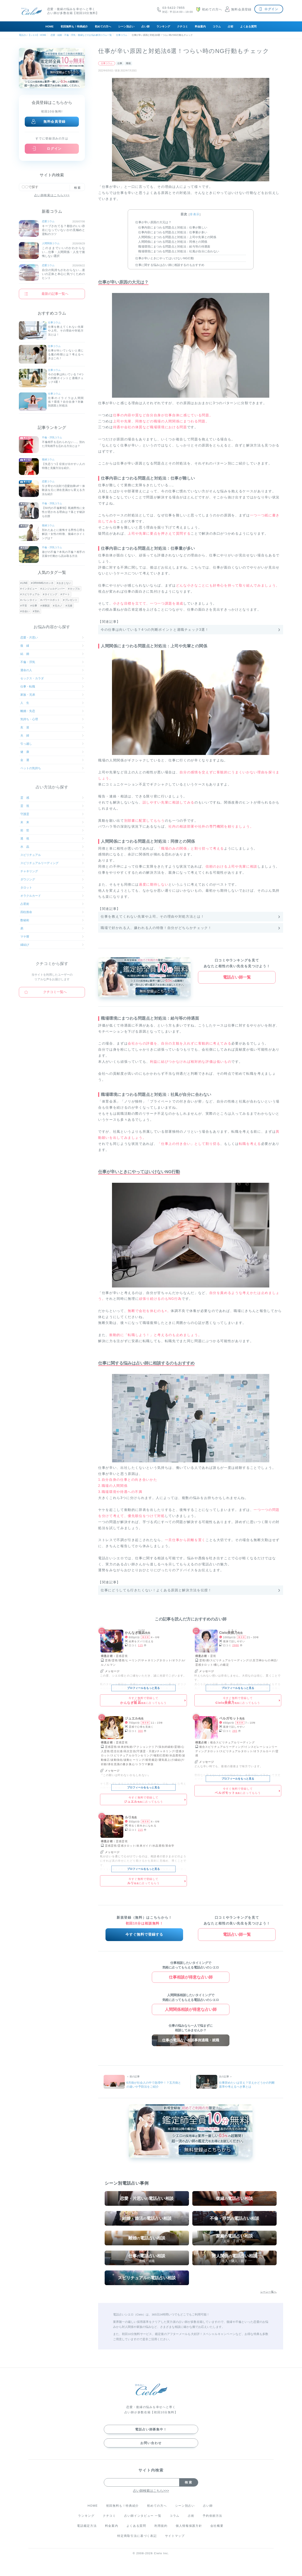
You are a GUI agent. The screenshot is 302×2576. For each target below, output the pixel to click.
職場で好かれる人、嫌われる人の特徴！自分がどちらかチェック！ (191, 928)
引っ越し (51, 743)
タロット (51, 887)
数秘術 (51, 920)
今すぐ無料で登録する (144, 1934)
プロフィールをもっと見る (143, 1688)
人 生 (51, 702)
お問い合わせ (150, 2443)
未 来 (51, 822)
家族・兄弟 (51, 694)
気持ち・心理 (51, 719)
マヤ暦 (51, 936)
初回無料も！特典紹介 (74, 26)
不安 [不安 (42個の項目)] (24, 605)
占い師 (145, 26)
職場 (128, 63)
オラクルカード (51, 895)
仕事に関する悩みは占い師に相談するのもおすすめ (169, 265)
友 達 (51, 727)
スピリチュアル (51, 855)
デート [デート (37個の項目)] (66, 594)
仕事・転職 (51, 686)
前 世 (51, 830)
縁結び (51, 944)
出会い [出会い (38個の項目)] (26, 611)
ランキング (163, 26)
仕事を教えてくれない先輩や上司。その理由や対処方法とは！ (191, 916)
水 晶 (51, 846)
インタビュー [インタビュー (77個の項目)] (29, 588)
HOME (50, 26)
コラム (217, 26)
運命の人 (51, 670)
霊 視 (51, 805)
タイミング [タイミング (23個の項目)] (51, 594)
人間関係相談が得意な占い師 (191, 2009)
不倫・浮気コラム (52, 437)
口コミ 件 (138, 1645)
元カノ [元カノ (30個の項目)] (58, 605)
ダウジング (51, 879)
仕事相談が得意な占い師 (191, 1977)
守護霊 (51, 814)
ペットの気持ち (51, 768)
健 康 (51, 751)
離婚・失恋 (51, 711)
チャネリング (51, 871)
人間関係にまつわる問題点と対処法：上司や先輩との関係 (177, 237)
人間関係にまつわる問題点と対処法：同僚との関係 (172, 241)
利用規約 (161, 2525)
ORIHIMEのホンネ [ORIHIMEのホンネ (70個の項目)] (43, 583)
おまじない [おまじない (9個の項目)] (65, 583)
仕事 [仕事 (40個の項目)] (34, 605)
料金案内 (200, 26)
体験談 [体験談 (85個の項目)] (46, 605)
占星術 (51, 904)
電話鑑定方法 (87, 2525)
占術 (230, 26)
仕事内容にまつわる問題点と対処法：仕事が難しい (172, 227)
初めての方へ (103, 26)
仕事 (119, 63)
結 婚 (51, 653)
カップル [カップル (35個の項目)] (75, 588)
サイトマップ (175, 2535)
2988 (235, 1645)
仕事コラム (106, 63)
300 (140, 1731)
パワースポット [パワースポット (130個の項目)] (51, 600)
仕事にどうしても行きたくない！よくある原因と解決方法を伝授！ (191, 1590)
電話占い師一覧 (237, 977)
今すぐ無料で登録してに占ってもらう (143, 1700)
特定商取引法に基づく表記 (137, 2535)
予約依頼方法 (212, 2515)
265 (234, 1731)
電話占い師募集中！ (151, 2429)
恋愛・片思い (51, 637)
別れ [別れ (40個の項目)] (37, 611)
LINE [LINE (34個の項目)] (25, 583)
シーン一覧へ (268, 2291)
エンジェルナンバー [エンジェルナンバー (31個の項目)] (53, 588)
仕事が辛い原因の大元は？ (153, 222)
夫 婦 (51, 735)
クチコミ (182, 26)
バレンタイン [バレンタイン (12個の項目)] (29, 600)
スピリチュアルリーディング (51, 863)
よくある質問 (248, 26)
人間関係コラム (51, 243)
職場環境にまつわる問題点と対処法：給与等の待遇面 (174, 246)
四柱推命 (51, 912)
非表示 (195, 214)
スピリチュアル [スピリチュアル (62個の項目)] (31, 594)
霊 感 (51, 797)
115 (140, 1645)
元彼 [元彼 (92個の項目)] (69, 605)
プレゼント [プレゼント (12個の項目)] (71, 600)
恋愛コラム (48, 221)
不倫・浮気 (51, 662)
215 (140, 1829)
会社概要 (217, 2525)
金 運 (51, 760)
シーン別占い (126, 26)
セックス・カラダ (51, 678)
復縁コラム (48, 459)
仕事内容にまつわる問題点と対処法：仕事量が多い (172, 232)
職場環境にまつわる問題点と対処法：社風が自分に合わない (178, 251)
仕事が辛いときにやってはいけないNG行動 (164, 258)
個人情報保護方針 (189, 2525)
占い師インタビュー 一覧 (142, 2515)
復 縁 (51, 645)
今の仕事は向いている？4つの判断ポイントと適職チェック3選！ (191, 629)
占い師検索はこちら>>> (52, 195)
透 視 (51, 838)
